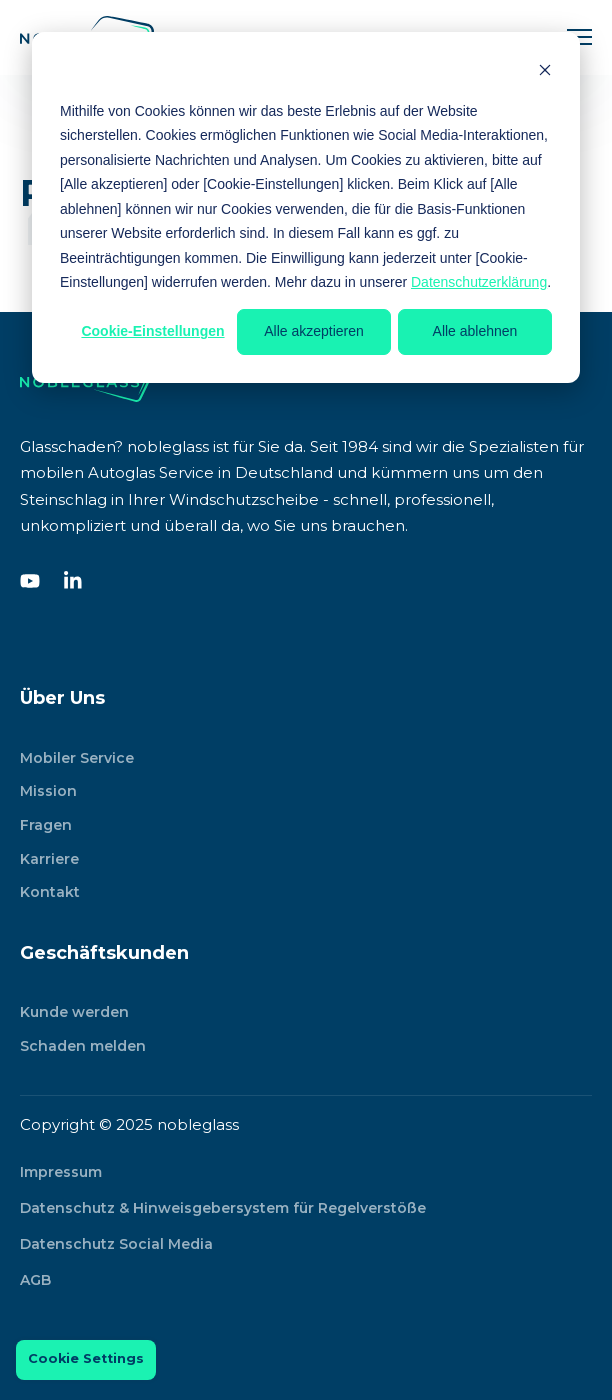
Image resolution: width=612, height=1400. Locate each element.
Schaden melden (83, 1046)
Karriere (49, 859)
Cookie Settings (86, 1358)
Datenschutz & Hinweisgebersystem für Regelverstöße (223, 1208)
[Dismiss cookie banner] (545, 72)
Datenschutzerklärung (479, 282)
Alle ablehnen (475, 331)
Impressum (61, 1172)
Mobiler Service (77, 758)
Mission (48, 791)
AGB (35, 1280)
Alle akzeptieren (314, 331)
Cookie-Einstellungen (152, 331)
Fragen (46, 825)
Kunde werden (74, 1012)
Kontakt (50, 892)
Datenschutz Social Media (116, 1244)
